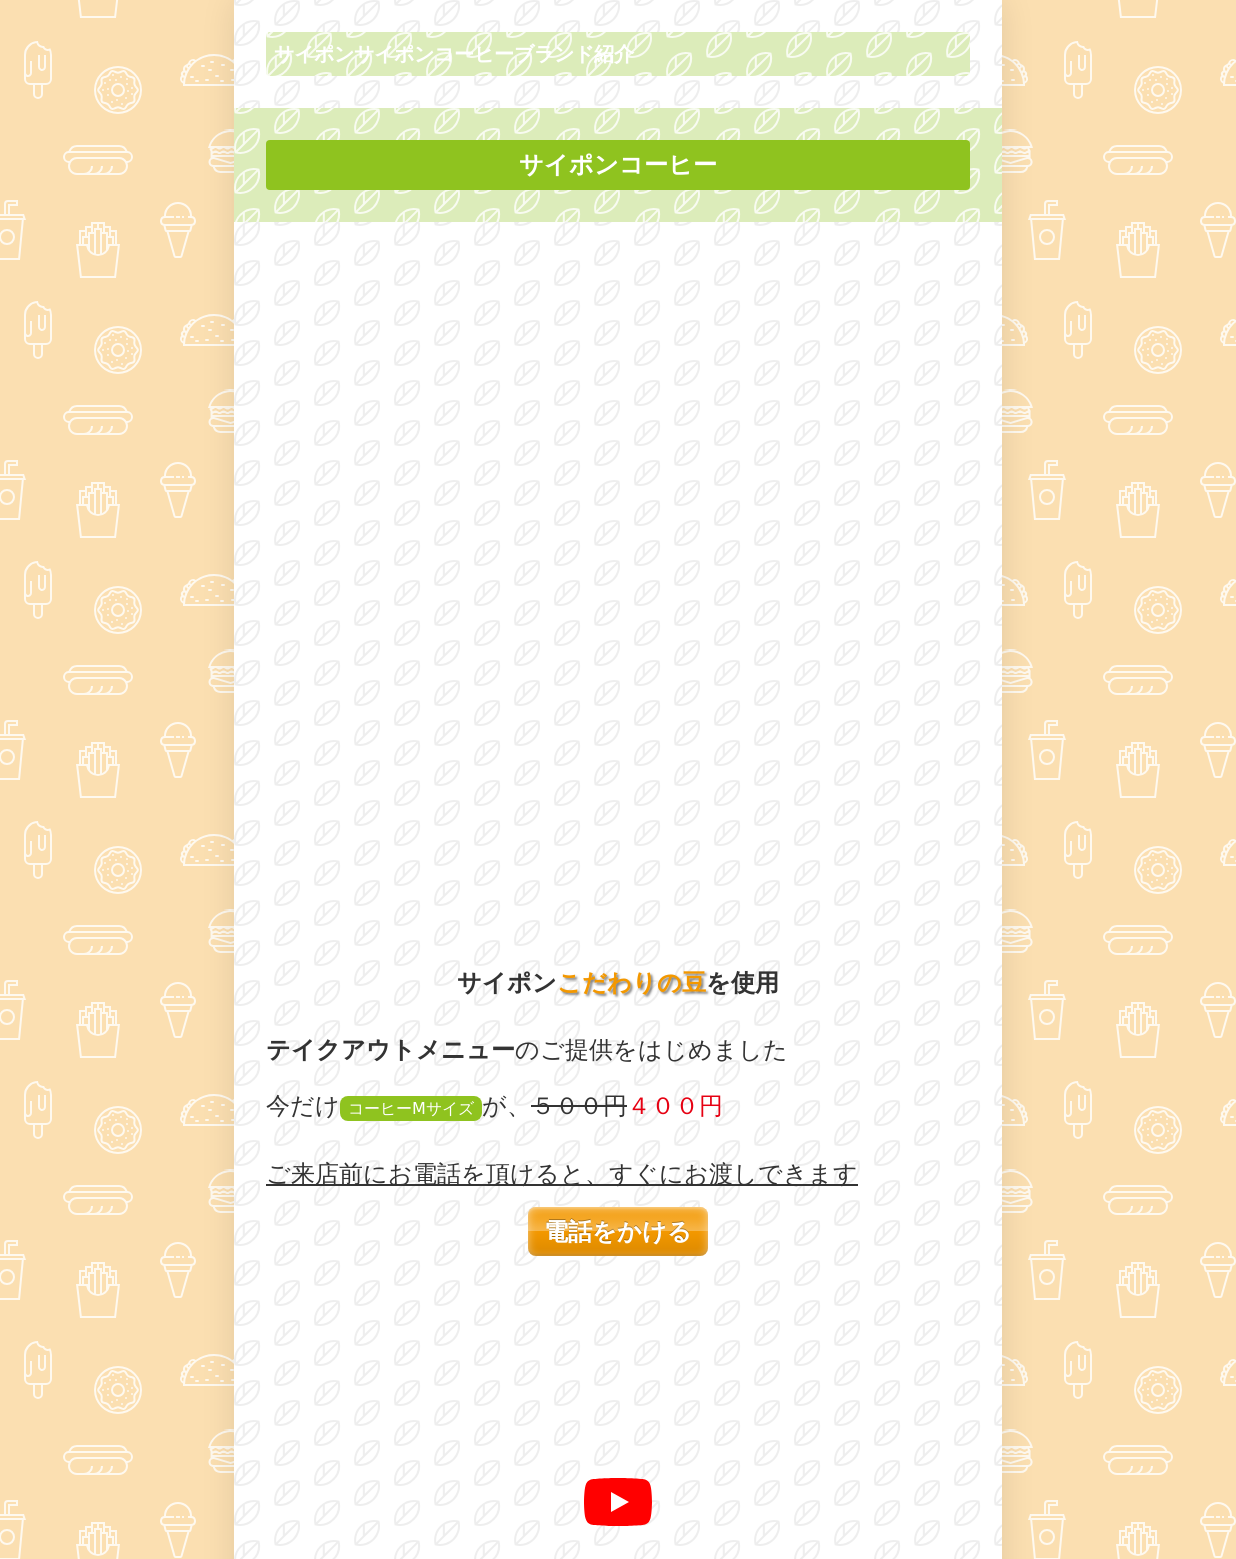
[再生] (618, 821)
